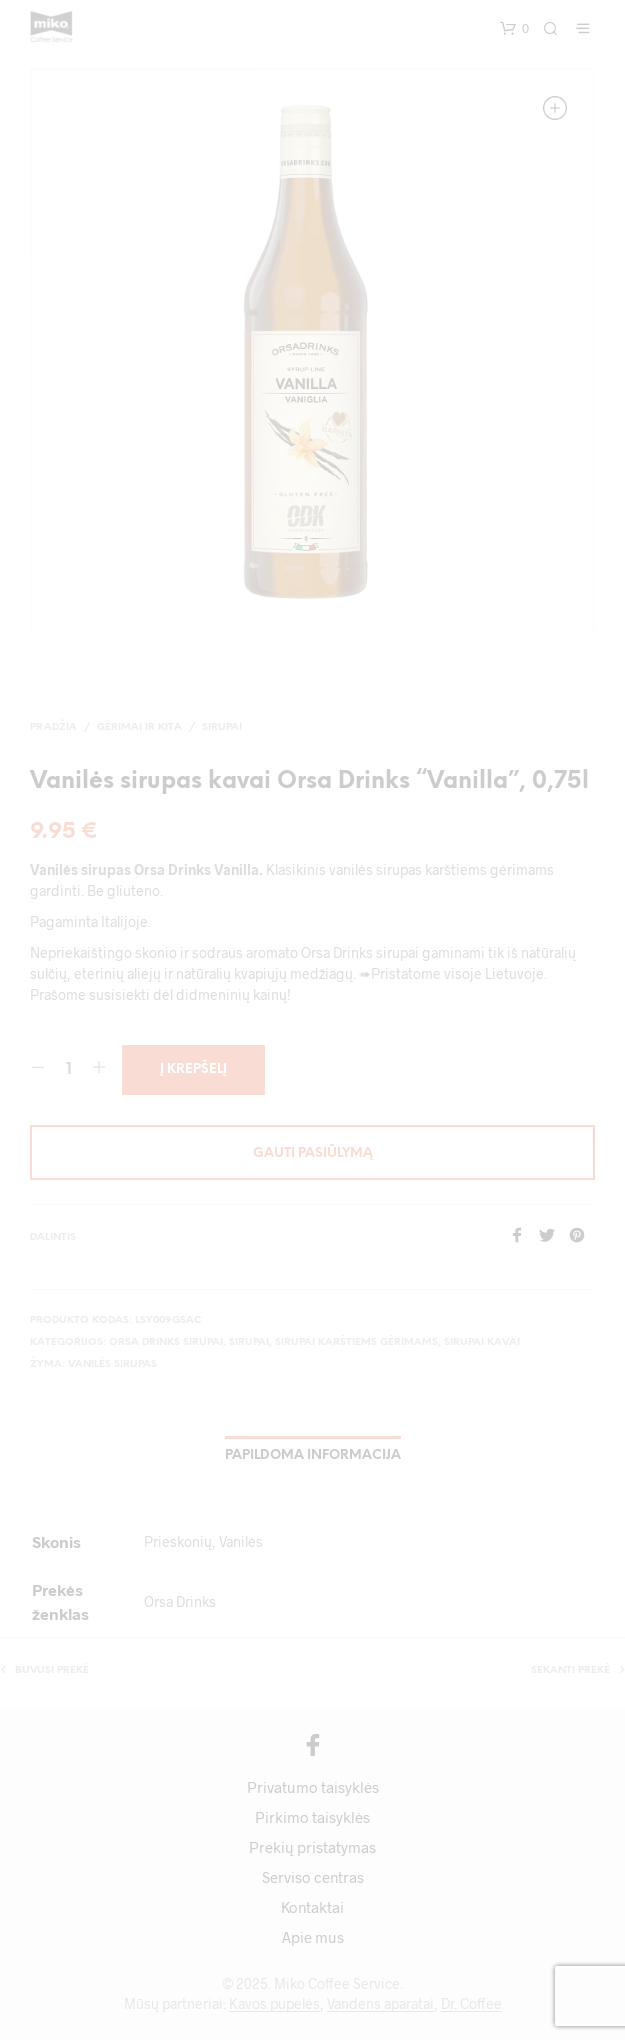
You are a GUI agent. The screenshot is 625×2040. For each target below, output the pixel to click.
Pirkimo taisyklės (312, 1817)
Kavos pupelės (274, 2004)
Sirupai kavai (482, 1342)
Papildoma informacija (313, 1455)
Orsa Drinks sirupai (166, 1342)
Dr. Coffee (471, 2004)
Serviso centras (313, 1877)
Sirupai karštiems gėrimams (356, 1342)
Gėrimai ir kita (139, 727)
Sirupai (222, 727)
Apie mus (313, 1937)
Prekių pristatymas (312, 1847)
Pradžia (53, 727)
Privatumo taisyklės (313, 1787)
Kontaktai (312, 1907)
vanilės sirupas (112, 1364)
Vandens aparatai (380, 2004)
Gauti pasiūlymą (313, 1153)
